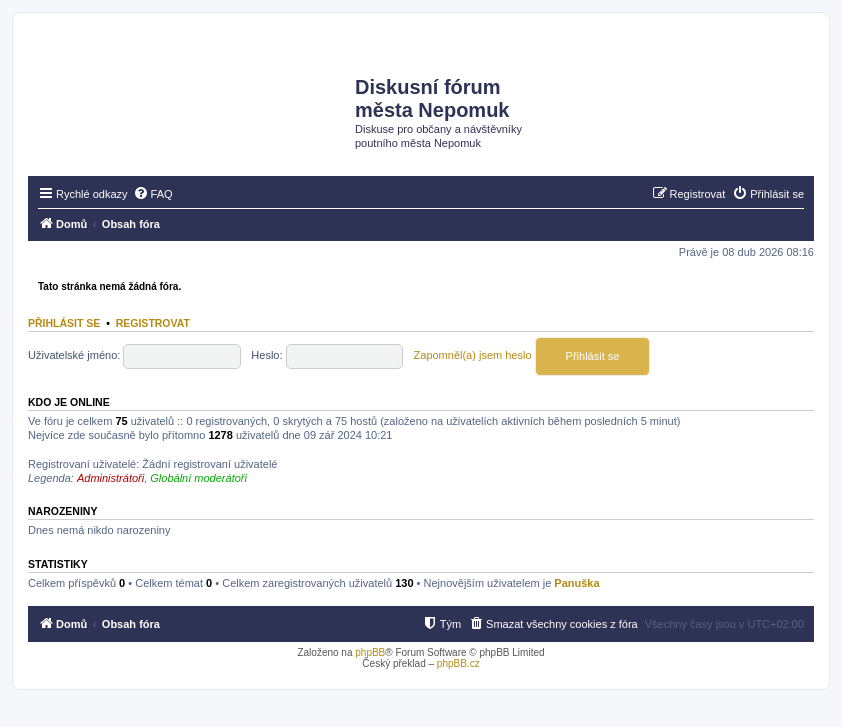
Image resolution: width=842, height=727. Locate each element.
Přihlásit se (64, 323)
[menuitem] (153, 194)
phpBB (370, 652)
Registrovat (153, 323)
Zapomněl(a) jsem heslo (473, 355)
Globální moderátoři (198, 478)
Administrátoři (110, 478)
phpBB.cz (458, 663)
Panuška (576, 583)
